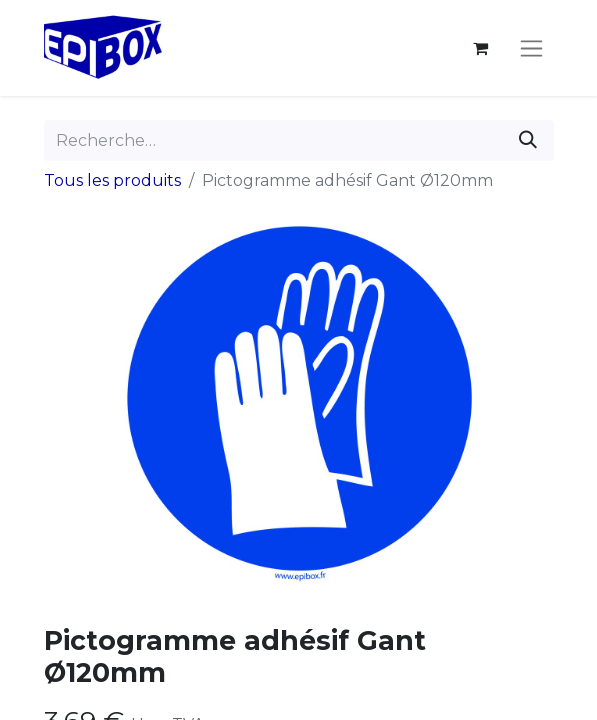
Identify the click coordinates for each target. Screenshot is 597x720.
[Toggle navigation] (531, 48)
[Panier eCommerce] (481, 48)
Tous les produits (112, 180)
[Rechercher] (528, 140)
